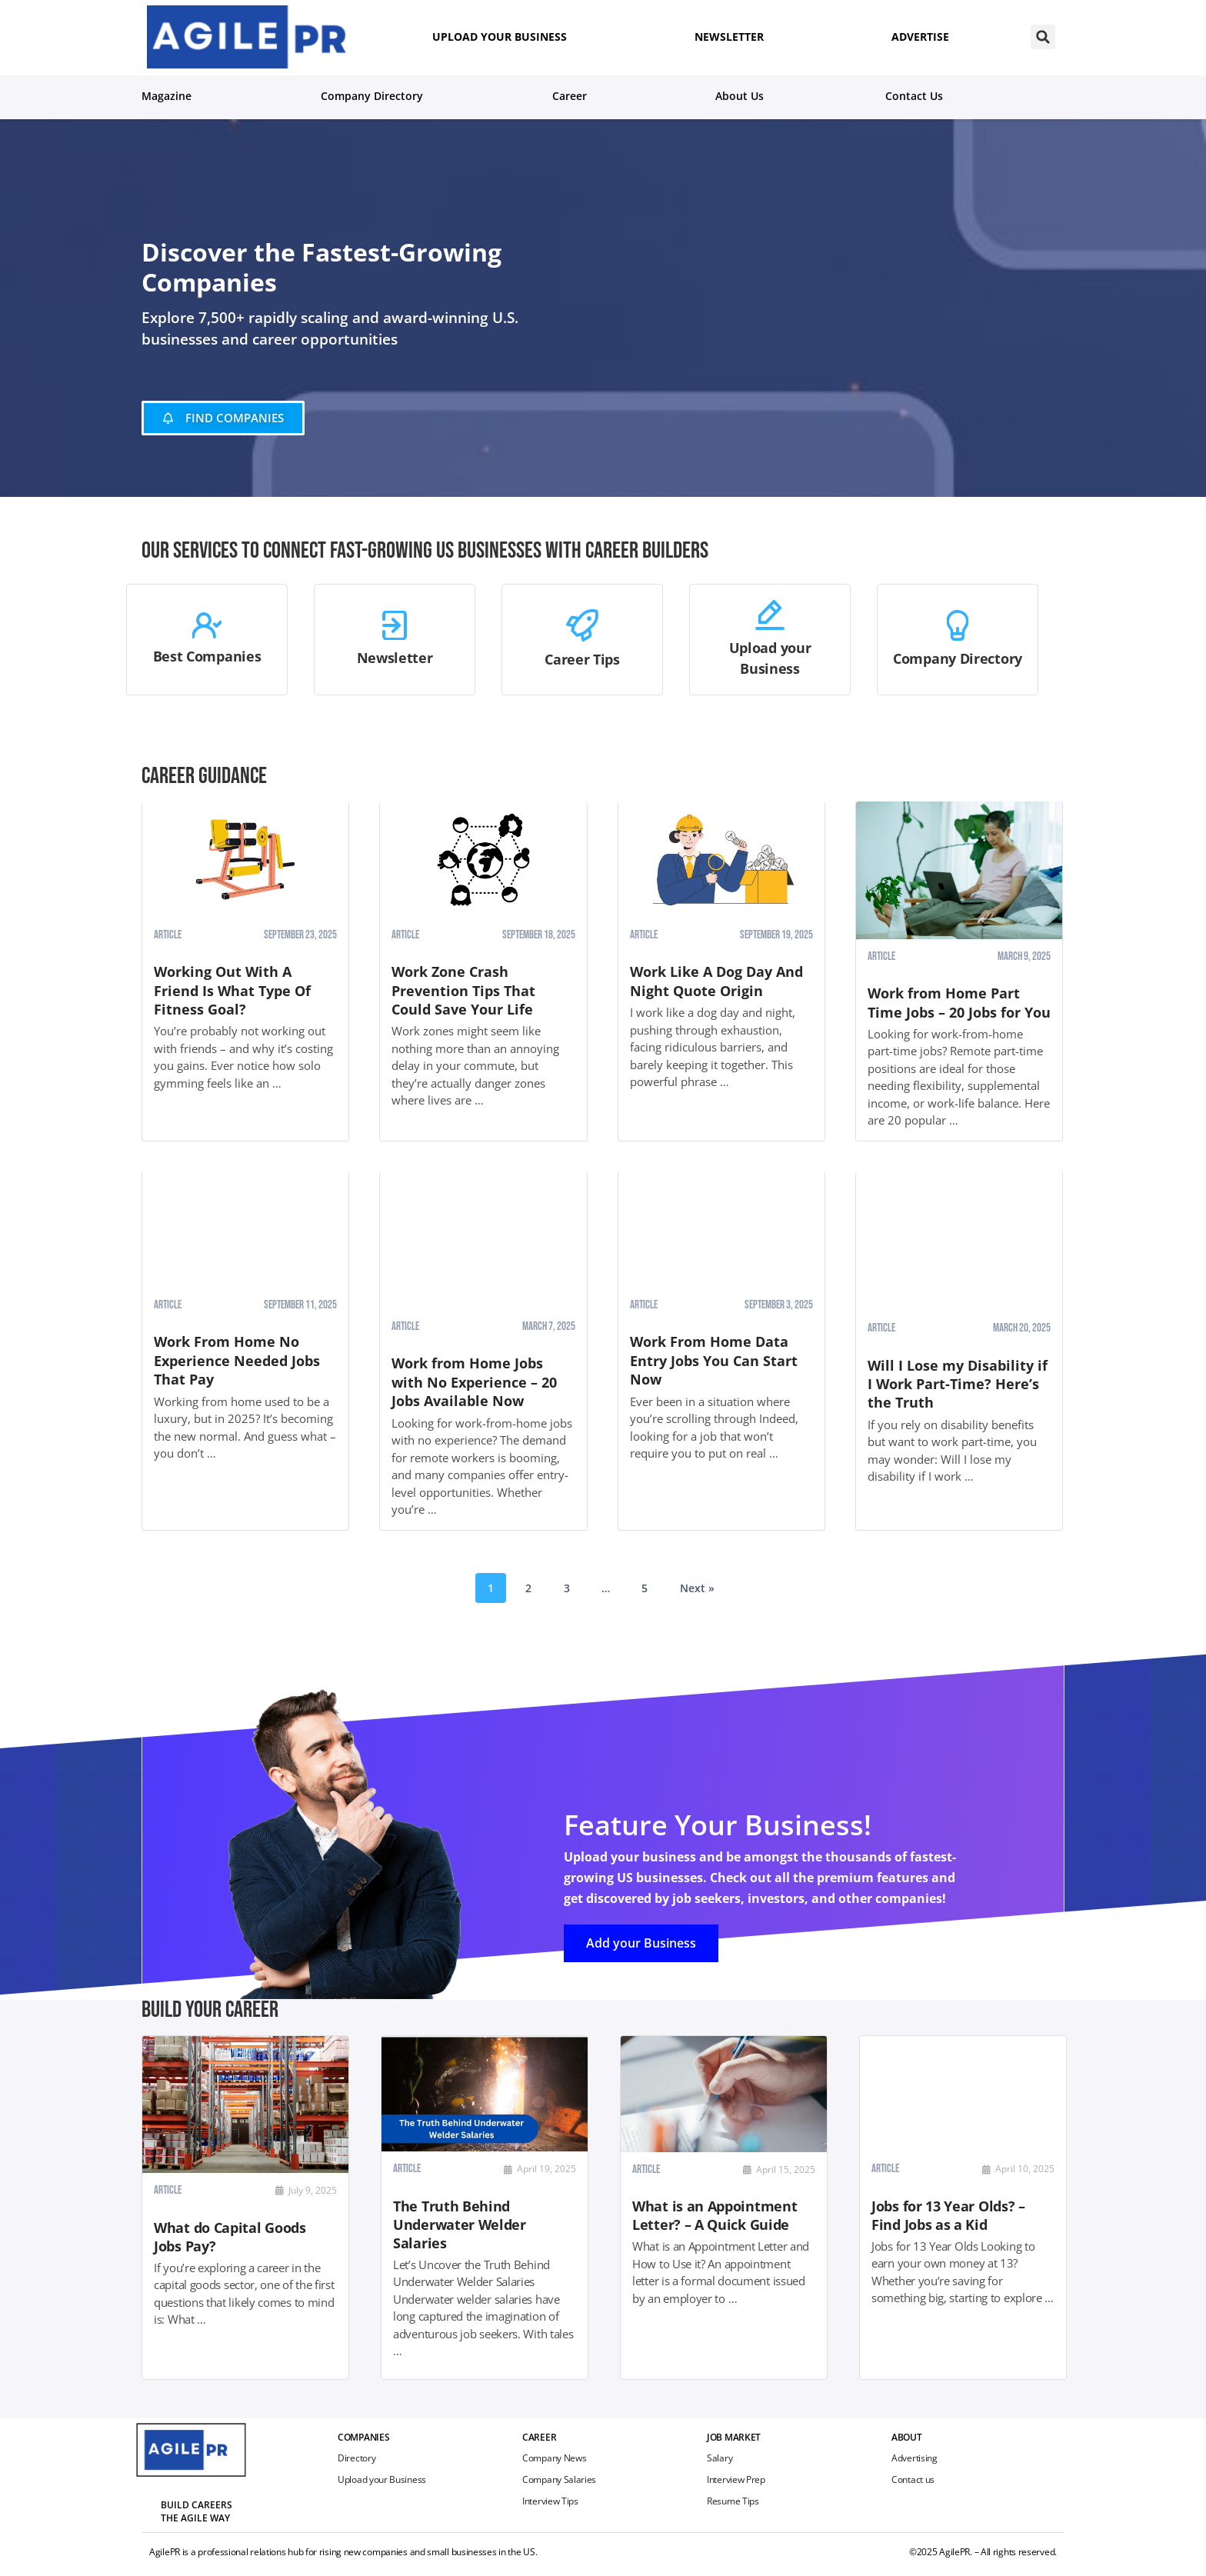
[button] (1043, 37)
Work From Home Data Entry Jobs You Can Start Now (714, 1360)
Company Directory (376, 95)
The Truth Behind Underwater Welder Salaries (459, 2224)
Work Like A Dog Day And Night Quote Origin (716, 980)
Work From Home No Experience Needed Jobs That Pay (237, 1360)
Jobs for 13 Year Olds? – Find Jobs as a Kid (948, 2215)
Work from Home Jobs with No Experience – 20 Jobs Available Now (474, 1382)
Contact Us (914, 95)
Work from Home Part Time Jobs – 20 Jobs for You (959, 1002)
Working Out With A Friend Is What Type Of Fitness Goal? (232, 990)
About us (739, 95)
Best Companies (207, 655)
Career (573, 95)
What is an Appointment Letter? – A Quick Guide (714, 2216)
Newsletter (395, 657)
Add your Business (642, 1942)
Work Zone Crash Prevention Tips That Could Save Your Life (463, 990)
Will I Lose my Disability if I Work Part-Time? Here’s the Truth (958, 1384)
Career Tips (582, 659)
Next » (697, 1588)
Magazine (170, 95)
